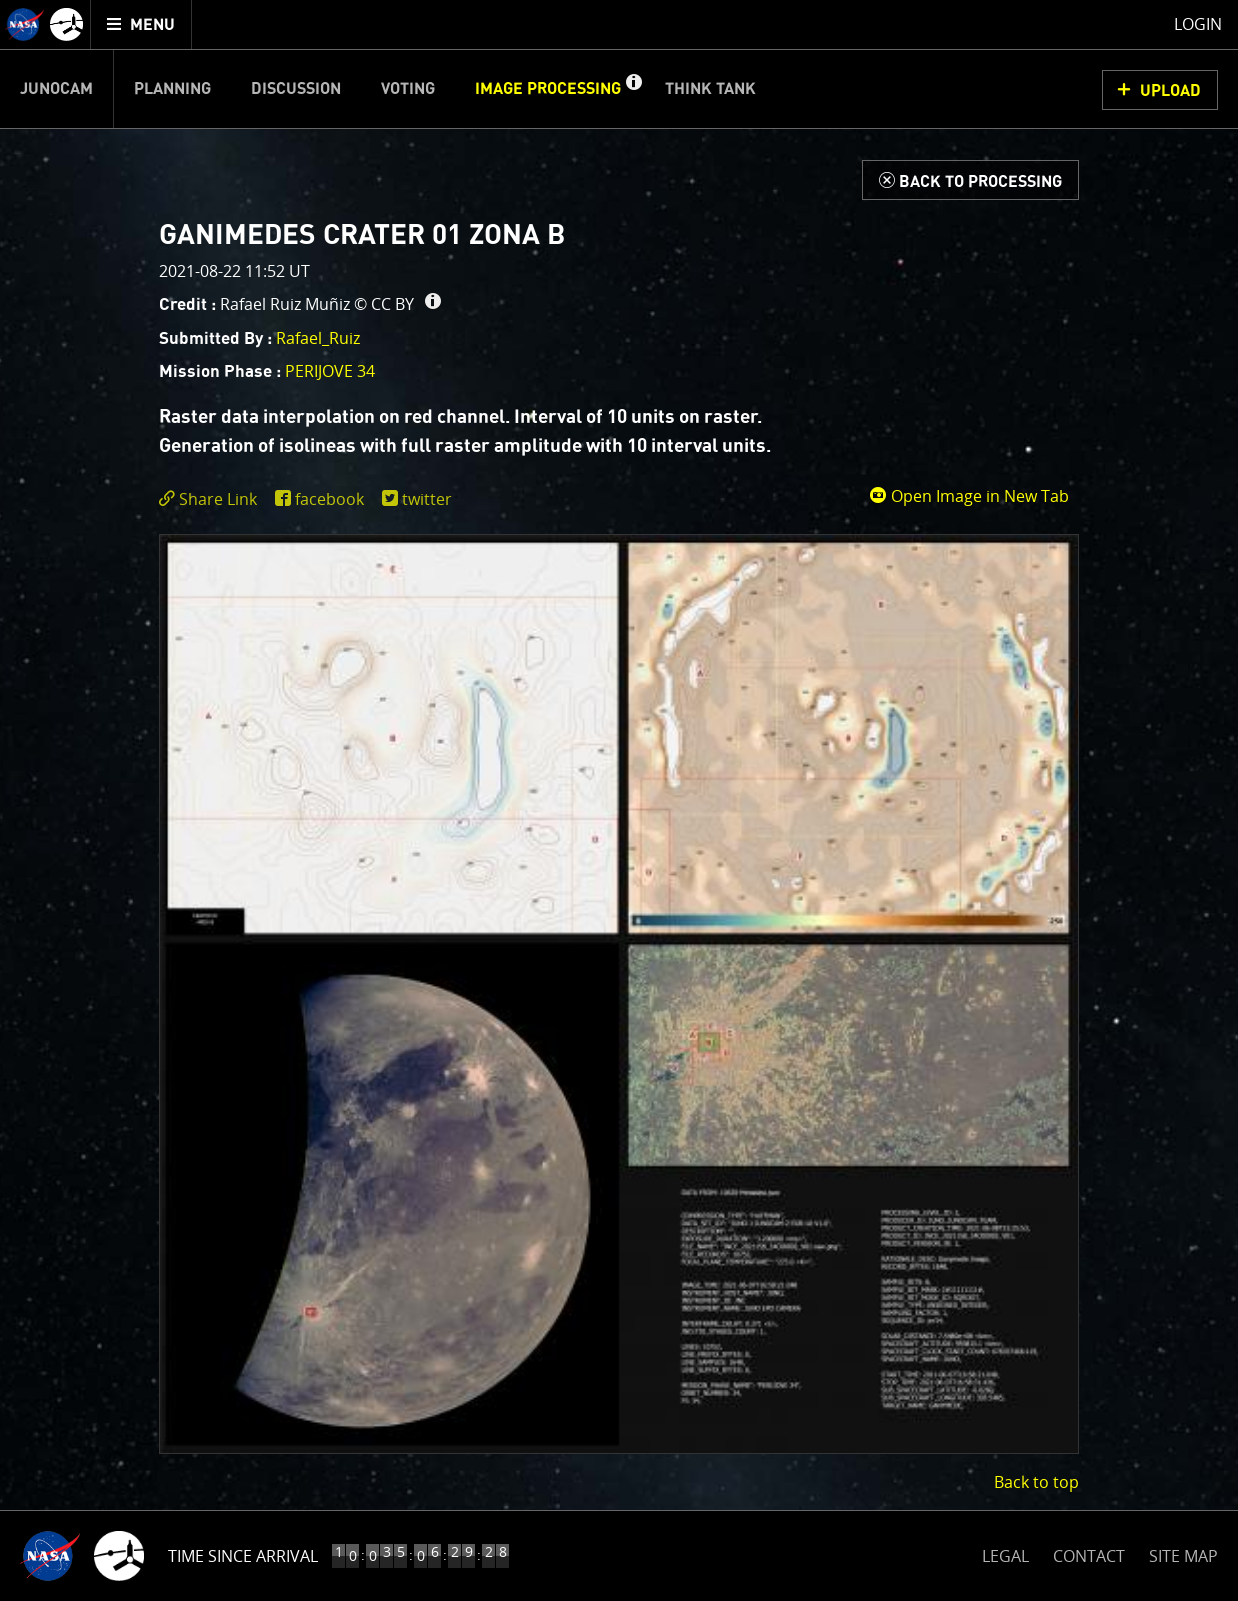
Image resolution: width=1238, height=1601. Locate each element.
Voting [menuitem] (408, 89)
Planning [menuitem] (172, 89)
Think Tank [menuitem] (710, 89)
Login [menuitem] (1198, 24)
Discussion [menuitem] (296, 89)
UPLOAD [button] (1170, 91)
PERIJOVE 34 (330, 371)
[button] (633, 89)
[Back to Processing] (970, 180)
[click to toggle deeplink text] (212, 499)
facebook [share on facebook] (329, 499)
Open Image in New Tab (969, 496)
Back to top (1036, 1482)
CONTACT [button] (1089, 1556)
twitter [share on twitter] (427, 499)
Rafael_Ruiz (318, 338)
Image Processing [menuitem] (548, 89)
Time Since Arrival (243, 1556)
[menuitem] (141, 24)
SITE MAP (1183, 1556)
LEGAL (1005, 1552)
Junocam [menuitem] (56, 89)
